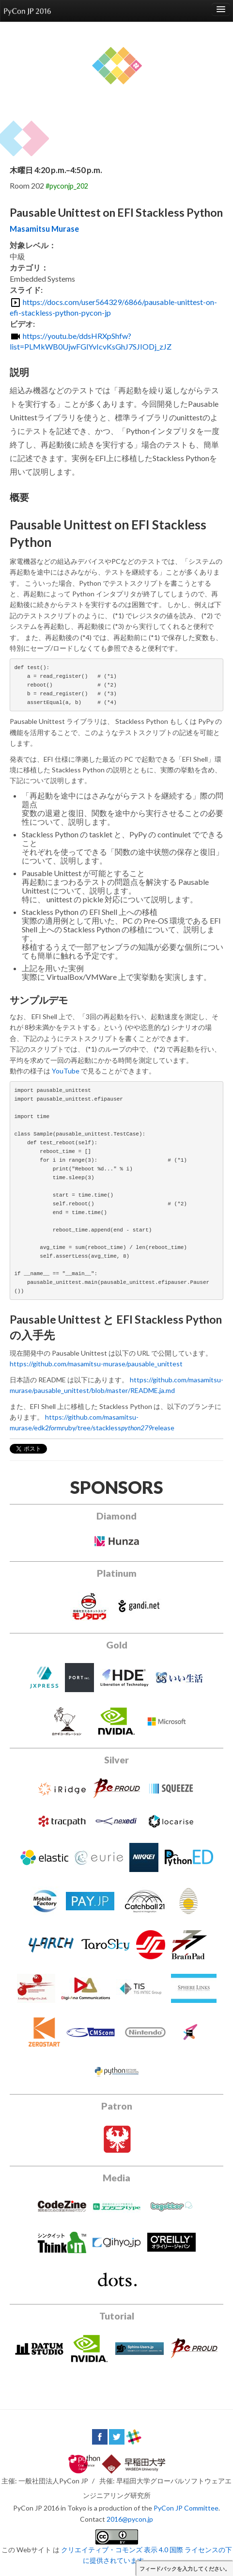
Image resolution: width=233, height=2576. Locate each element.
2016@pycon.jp (130, 2519)
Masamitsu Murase (44, 228)
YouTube (65, 1071)
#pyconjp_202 (67, 186)
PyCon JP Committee (186, 2508)
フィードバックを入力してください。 (185, 2569)
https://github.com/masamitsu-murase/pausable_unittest (96, 1364)
